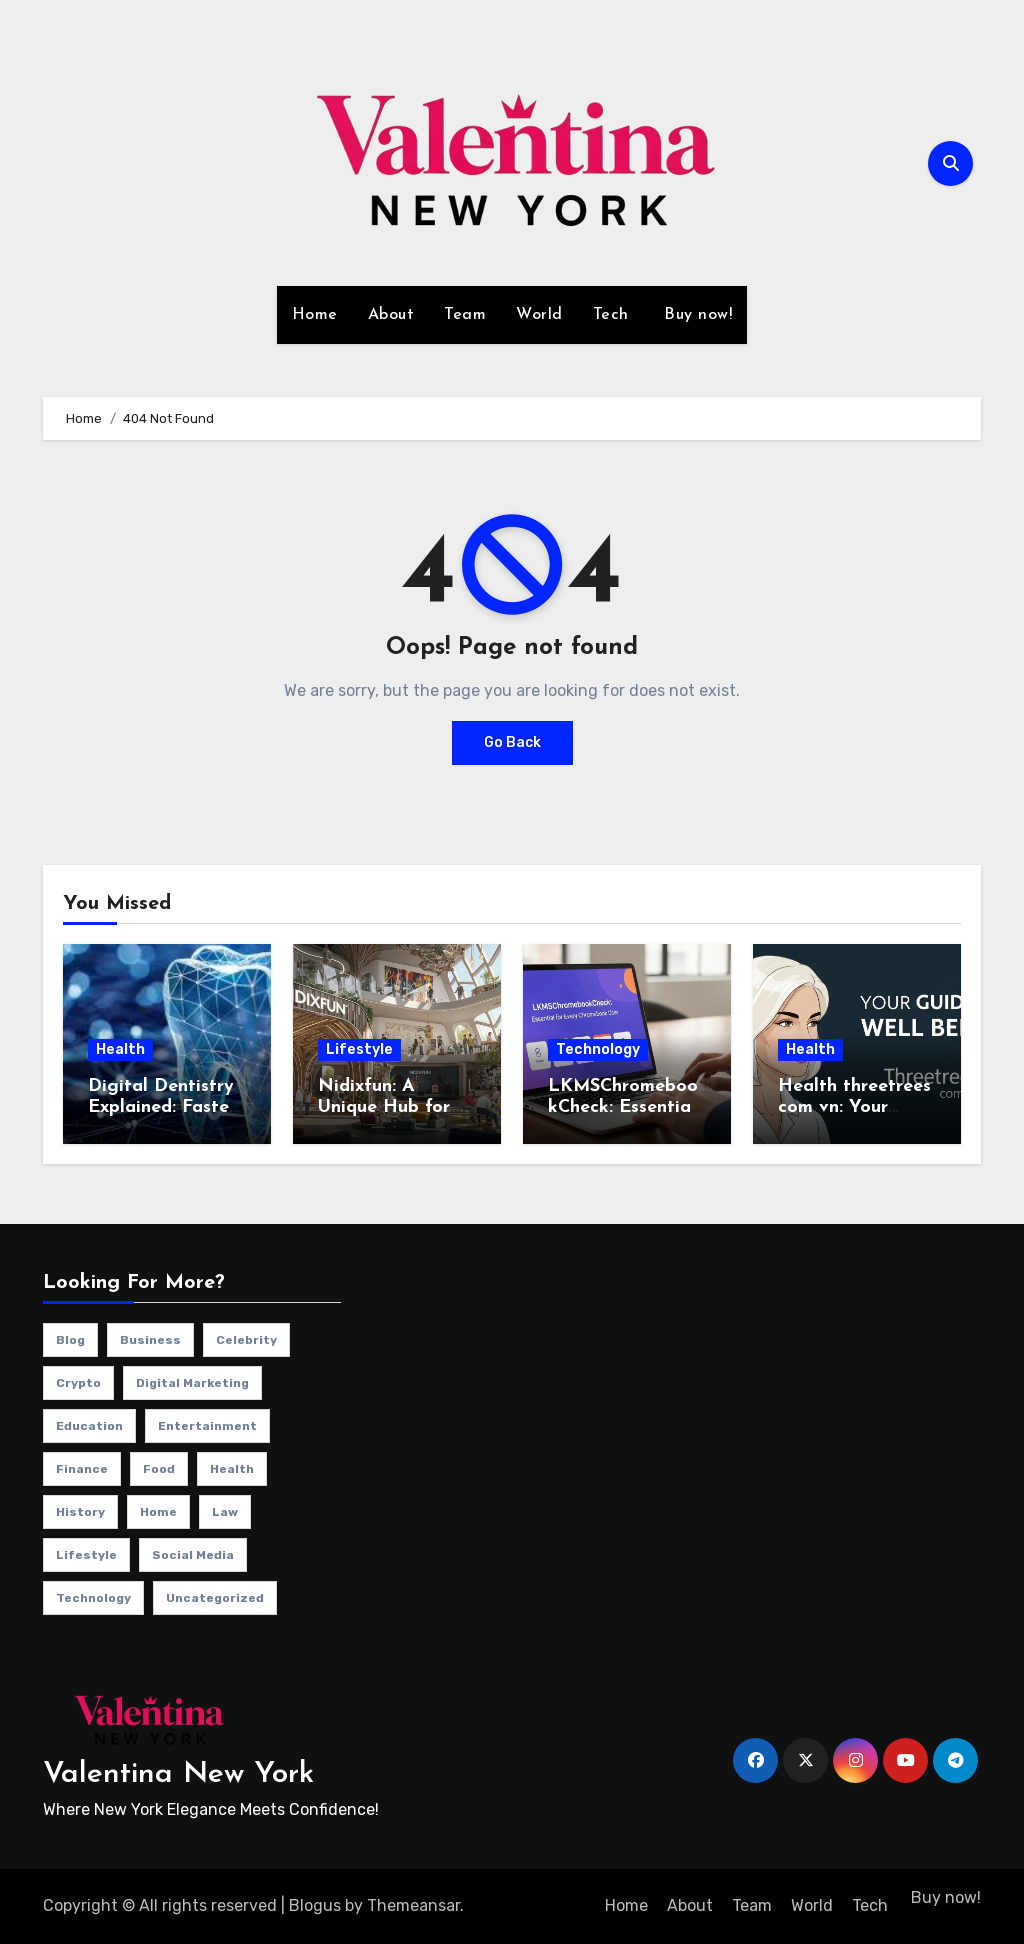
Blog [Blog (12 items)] (70, 1340)
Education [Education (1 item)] (89, 1426)
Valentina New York (178, 1774)
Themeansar (413, 1905)
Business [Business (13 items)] (150, 1340)
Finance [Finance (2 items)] (82, 1469)
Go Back (512, 742)
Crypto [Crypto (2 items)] (78, 1383)
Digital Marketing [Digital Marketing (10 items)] (192, 1383)
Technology (598, 1049)
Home (315, 315)
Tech (611, 315)
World (539, 315)
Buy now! (696, 315)
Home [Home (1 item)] (158, 1512)
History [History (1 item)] (80, 1512)
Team (465, 315)
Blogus (315, 1905)
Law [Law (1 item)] (225, 1512)
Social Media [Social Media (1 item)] (193, 1555)
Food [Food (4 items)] (159, 1469)
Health (120, 1049)
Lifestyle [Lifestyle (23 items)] (86, 1555)
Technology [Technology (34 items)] (93, 1598)
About (391, 315)
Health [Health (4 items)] (232, 1469)
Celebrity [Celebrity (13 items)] (246, 1340)
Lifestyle (359, 1049)
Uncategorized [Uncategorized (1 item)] (215, 1598)
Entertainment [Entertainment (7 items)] (207, 1426)
